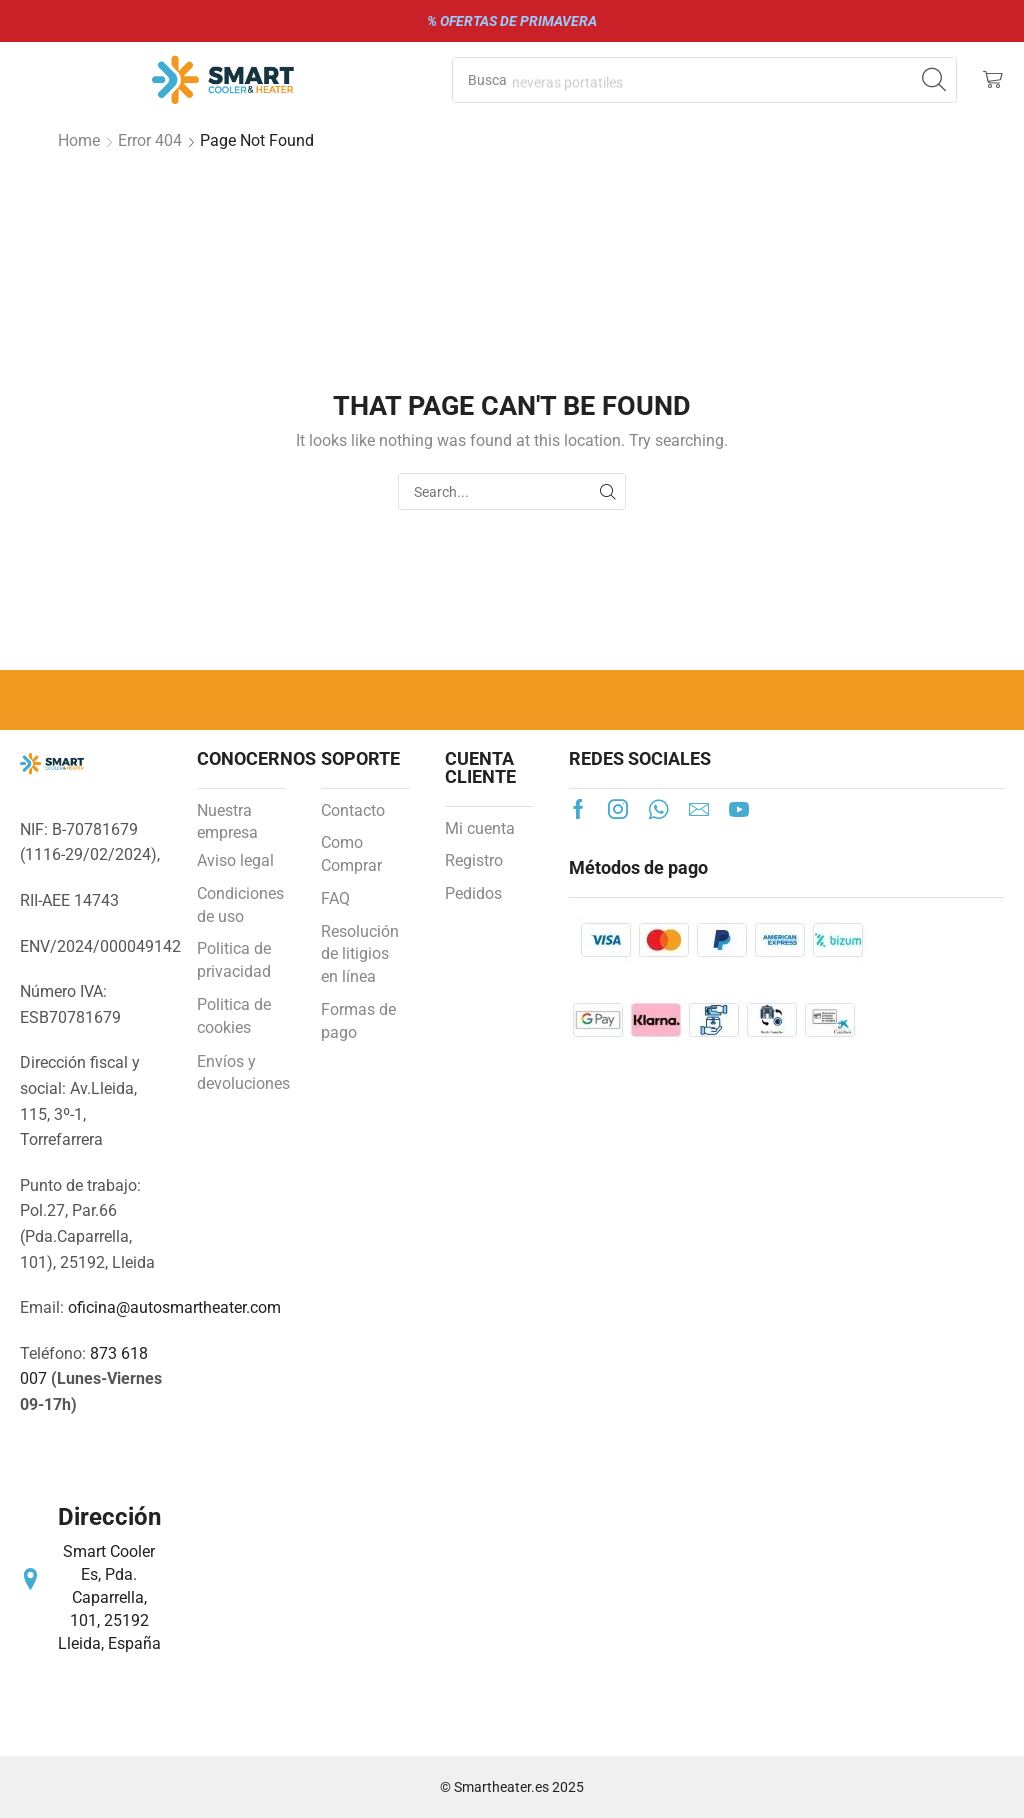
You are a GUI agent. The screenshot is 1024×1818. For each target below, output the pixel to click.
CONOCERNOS (256, 758)
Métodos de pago (638, 867)
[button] (993, 80)
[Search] (934, 80)
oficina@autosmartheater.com (174, 1307)
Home (79, 140)
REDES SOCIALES (640, 758)
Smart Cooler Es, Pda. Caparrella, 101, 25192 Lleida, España (109, 1597)
